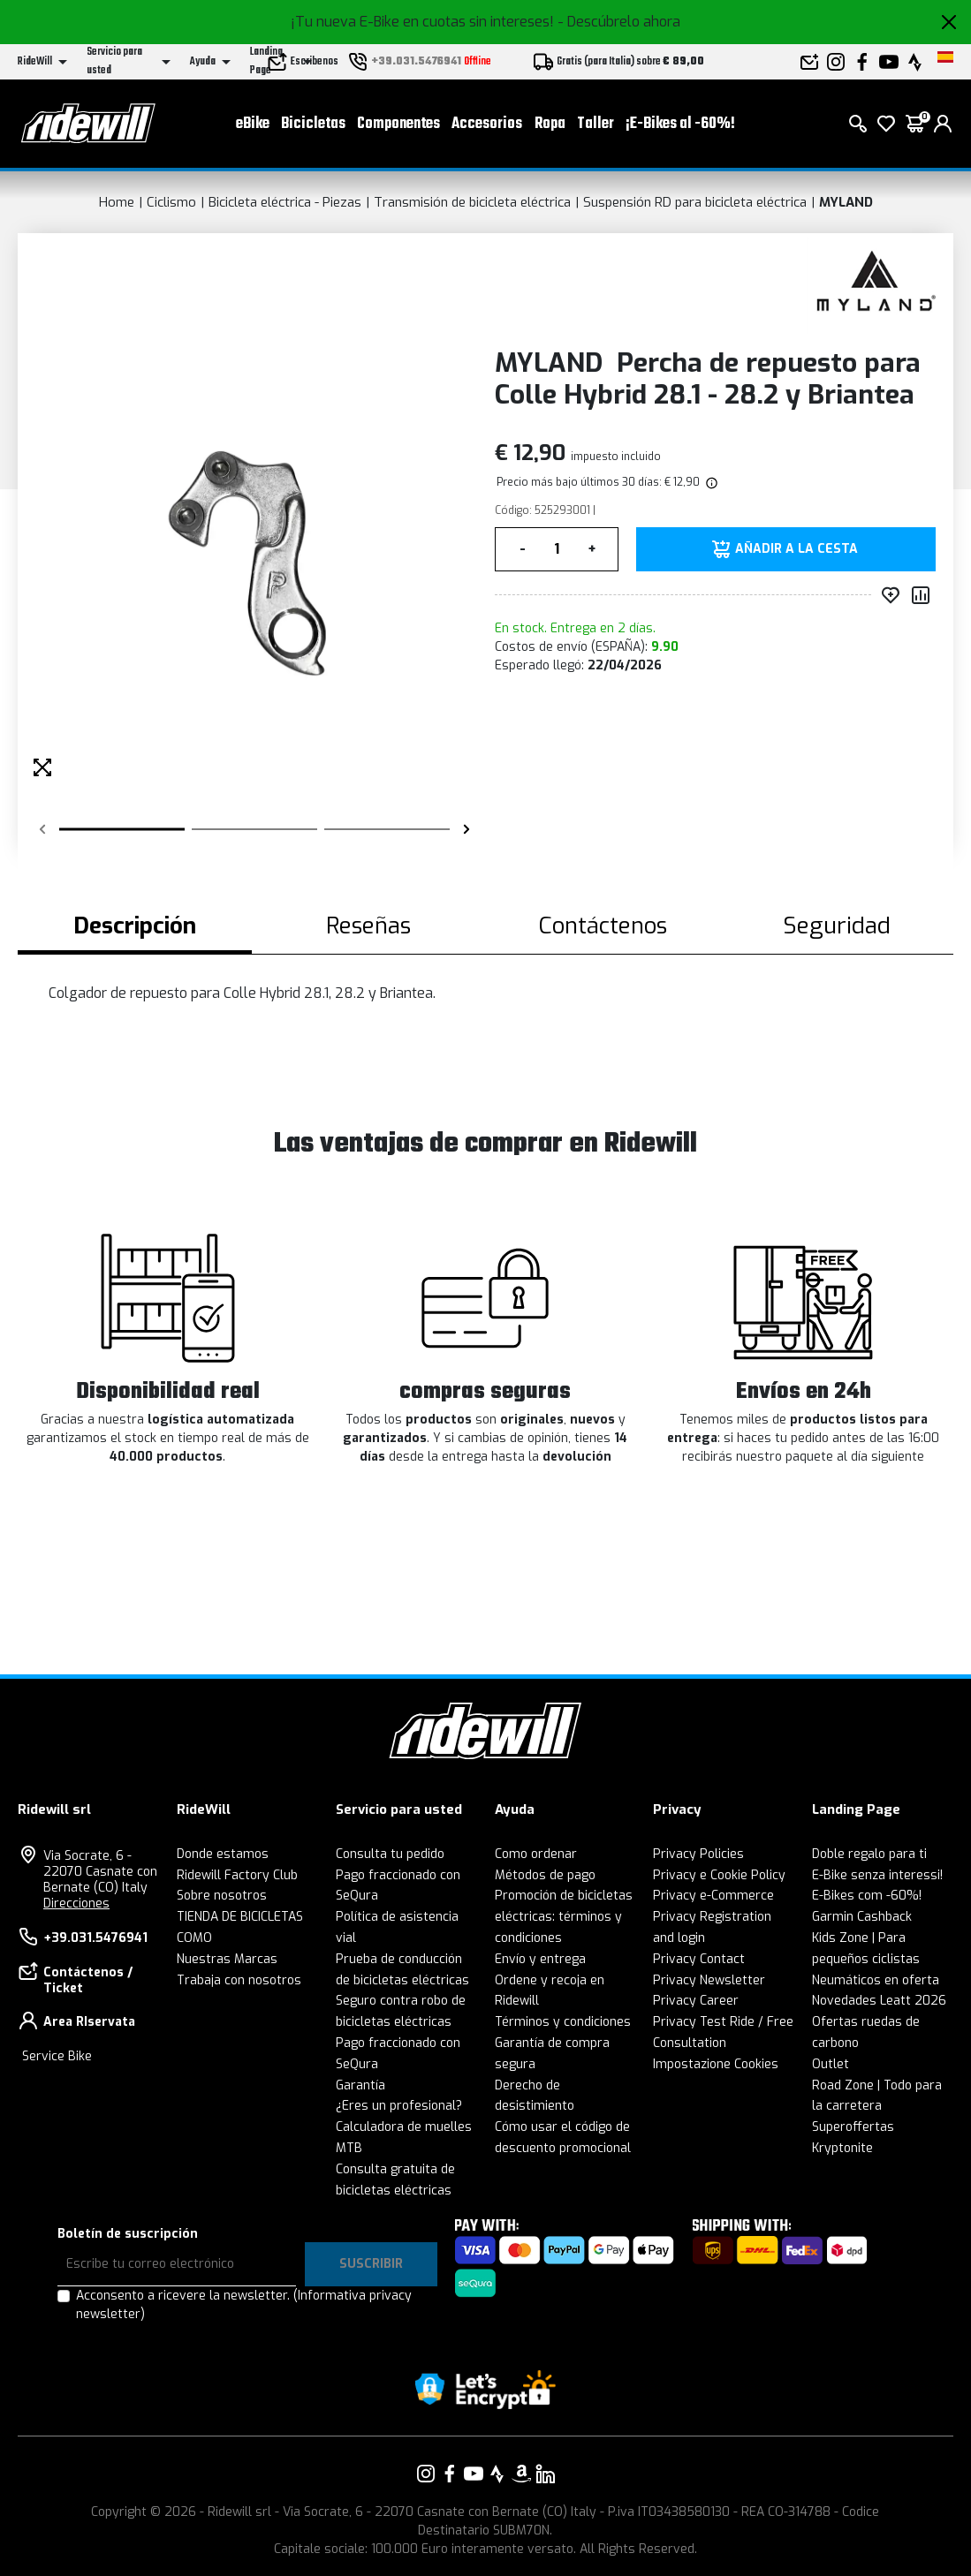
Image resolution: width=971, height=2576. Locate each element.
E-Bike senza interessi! (877, 1875)
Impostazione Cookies (715, 2064)
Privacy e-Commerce (713, 1895)
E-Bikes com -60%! (867, 1895)
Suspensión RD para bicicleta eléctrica (695, 202)
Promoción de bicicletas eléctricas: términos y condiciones (564, 1916)
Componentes (398, 124)
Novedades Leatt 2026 (879, 2000)
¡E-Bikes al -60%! (680, 124)
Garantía (360, 2085)
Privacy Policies (698, 1854)
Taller (595, 124)
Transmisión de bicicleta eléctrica (472, 202)
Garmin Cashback (862, 1916)
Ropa (550, 124)
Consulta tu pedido (390, 1854)
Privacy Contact (699, 1959)
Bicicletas (313, 124)
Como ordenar (536, 1854)
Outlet (830, 2064)
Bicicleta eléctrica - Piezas (285, 202)
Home (116, 202)
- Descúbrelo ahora (619, 21)
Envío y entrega (540, 1959)
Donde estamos (223, 1854)
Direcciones (76, 1903)
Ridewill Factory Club (237, 1875)
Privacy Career (696, 2000)
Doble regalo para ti (869, 1854)
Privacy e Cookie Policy (719, 1875)
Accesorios (486, 124)
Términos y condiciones (563, 2021)
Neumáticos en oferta (875, 1980)
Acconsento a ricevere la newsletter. (244, 2305)
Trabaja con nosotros (239, 1980)
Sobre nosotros (222, 1895)
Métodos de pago (545, 1875)
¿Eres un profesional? (399, 2105)
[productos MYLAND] (876, 284)
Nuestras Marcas (227, 1959)
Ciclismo (171, 202)
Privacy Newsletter (709, 1980)
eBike (252, 124)
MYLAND (846, 202)
